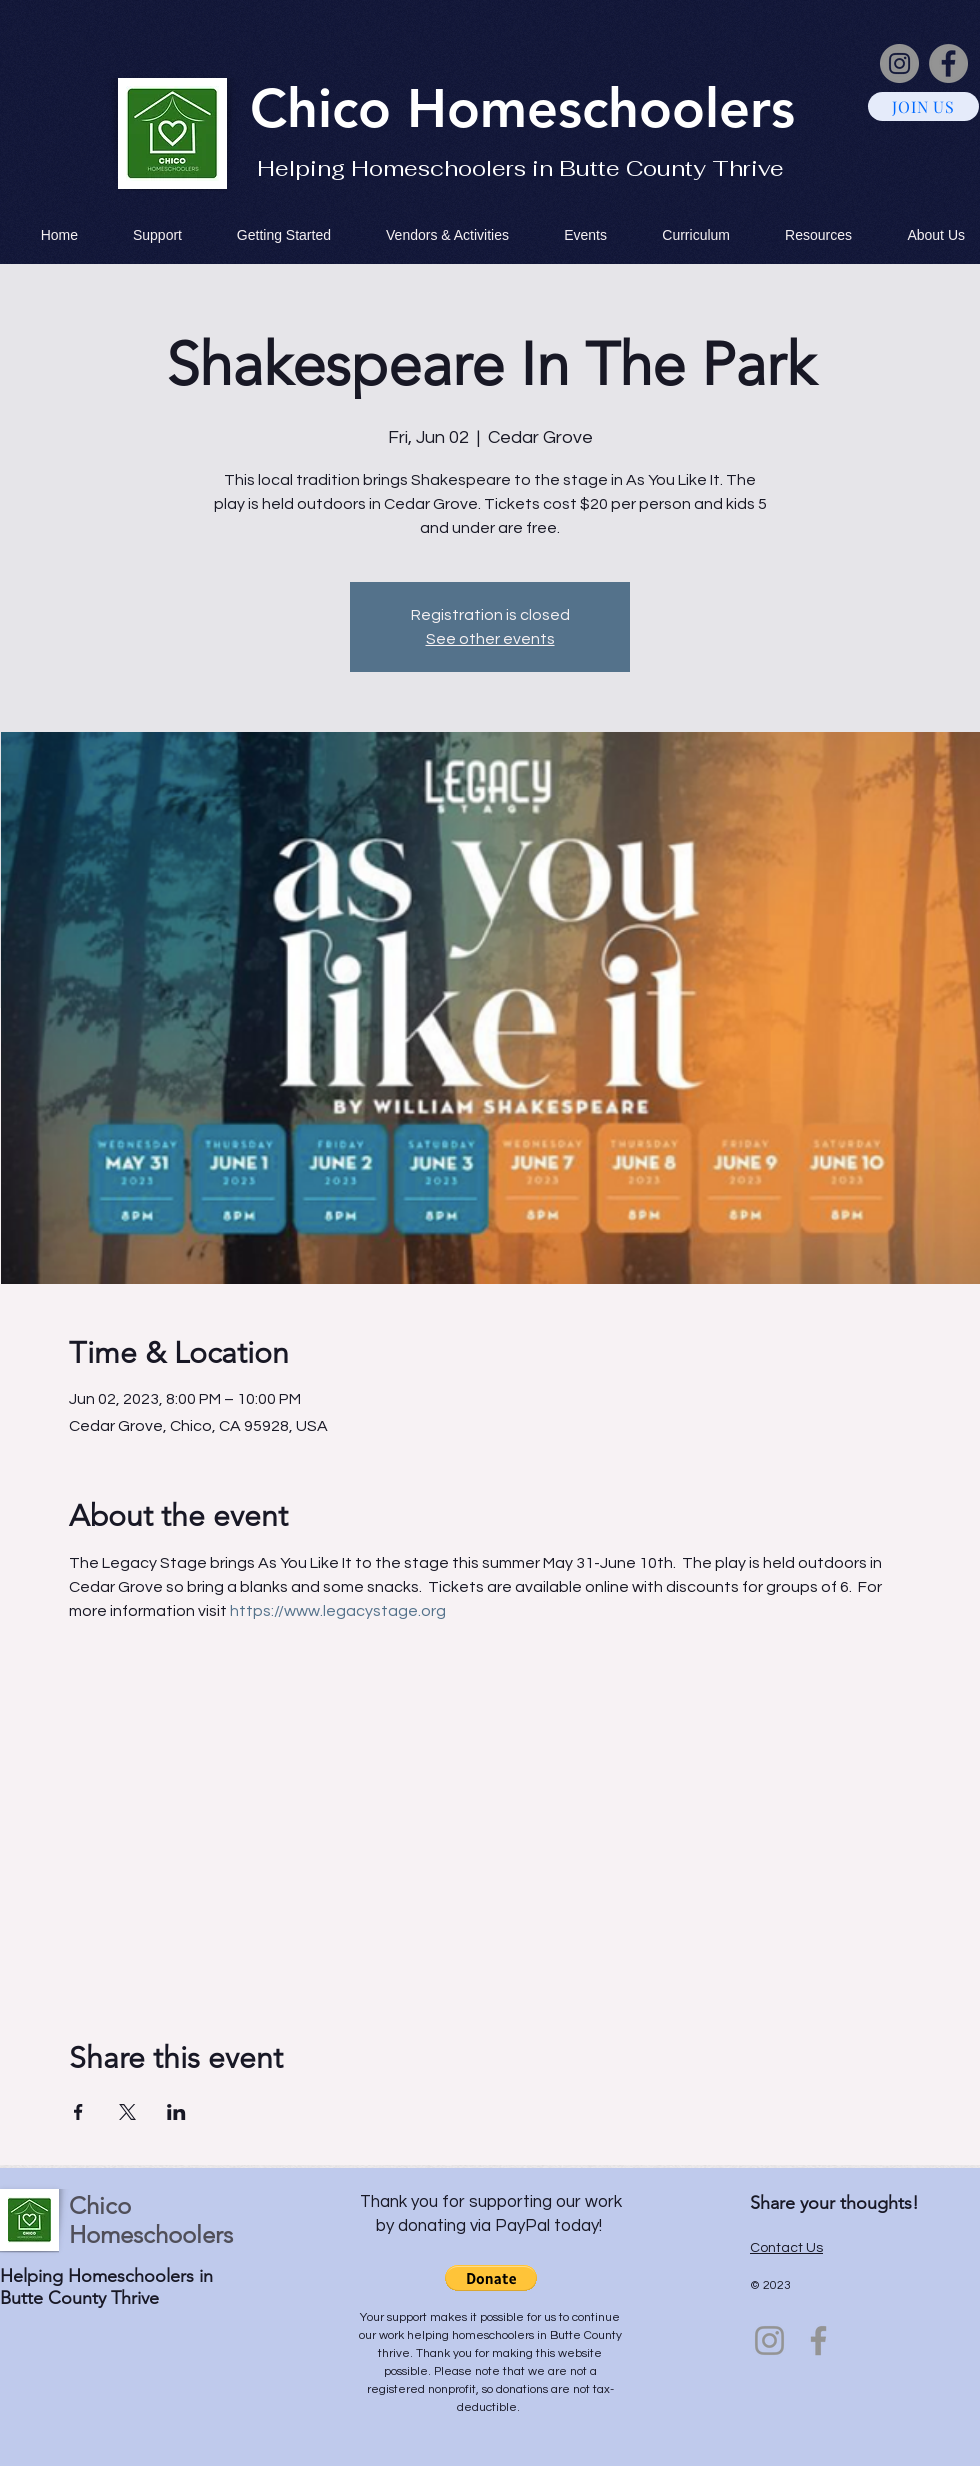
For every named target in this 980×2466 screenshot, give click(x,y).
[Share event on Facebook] (78, 2112)
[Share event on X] (127, 2112)
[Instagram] (899, 63)
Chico (328, 108)
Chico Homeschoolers (151, 2220)
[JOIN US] (923, 106)
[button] (491, 2278)
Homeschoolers (601, 108)
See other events (490, 639)
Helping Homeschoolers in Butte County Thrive (520, 168)
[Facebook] (948, 63)
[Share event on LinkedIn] (176, 2112)
